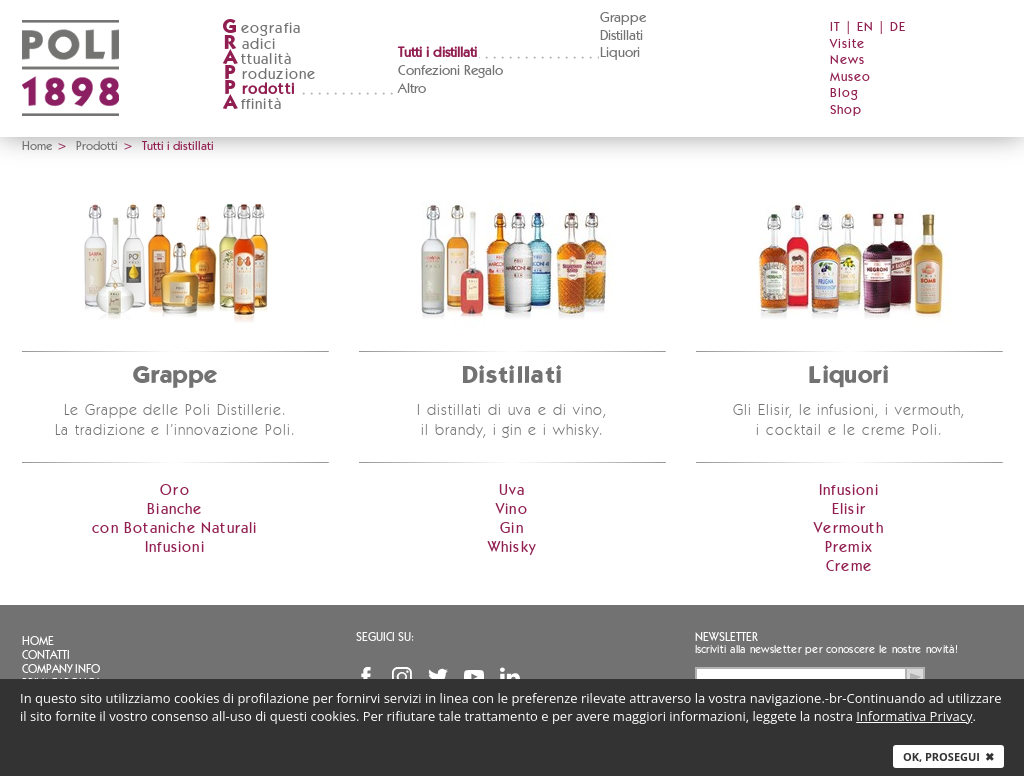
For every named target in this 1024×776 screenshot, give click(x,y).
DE (898, 27)
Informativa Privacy (914, 716)
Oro (175, 490)
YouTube (474, 677)
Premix (849, 547)
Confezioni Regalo (450, 71)
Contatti (46, 655)
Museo (850, 77)
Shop (846, 110)
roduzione (269, 74)
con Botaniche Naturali (174, 528)
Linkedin (510, 677)
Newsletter (726, 637)
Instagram (402, 677)
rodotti (258, 89)
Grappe (623, 18)
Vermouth (849, 528)
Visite (847, 44)
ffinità (252, 104)
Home (37, 146)
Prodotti (97, 146)
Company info (61, 669)
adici (249, 44)
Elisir (849, 509)
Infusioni (175, 547)
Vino (512, 509)
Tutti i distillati (437, 53)
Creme (849, 566)
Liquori (620, 53)
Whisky (512, 547)
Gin (512, 528)
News (847, 60)
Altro (412, 89)
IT (835, 27)
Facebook (366, 677)
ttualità (257, 59)
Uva (512, 490)
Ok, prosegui (948, 756)
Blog (844, 93)
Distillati (621, 36)
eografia (262, 28)
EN (865, 27)
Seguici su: (385, 637)
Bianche (174, 509)
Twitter (438, 677)
